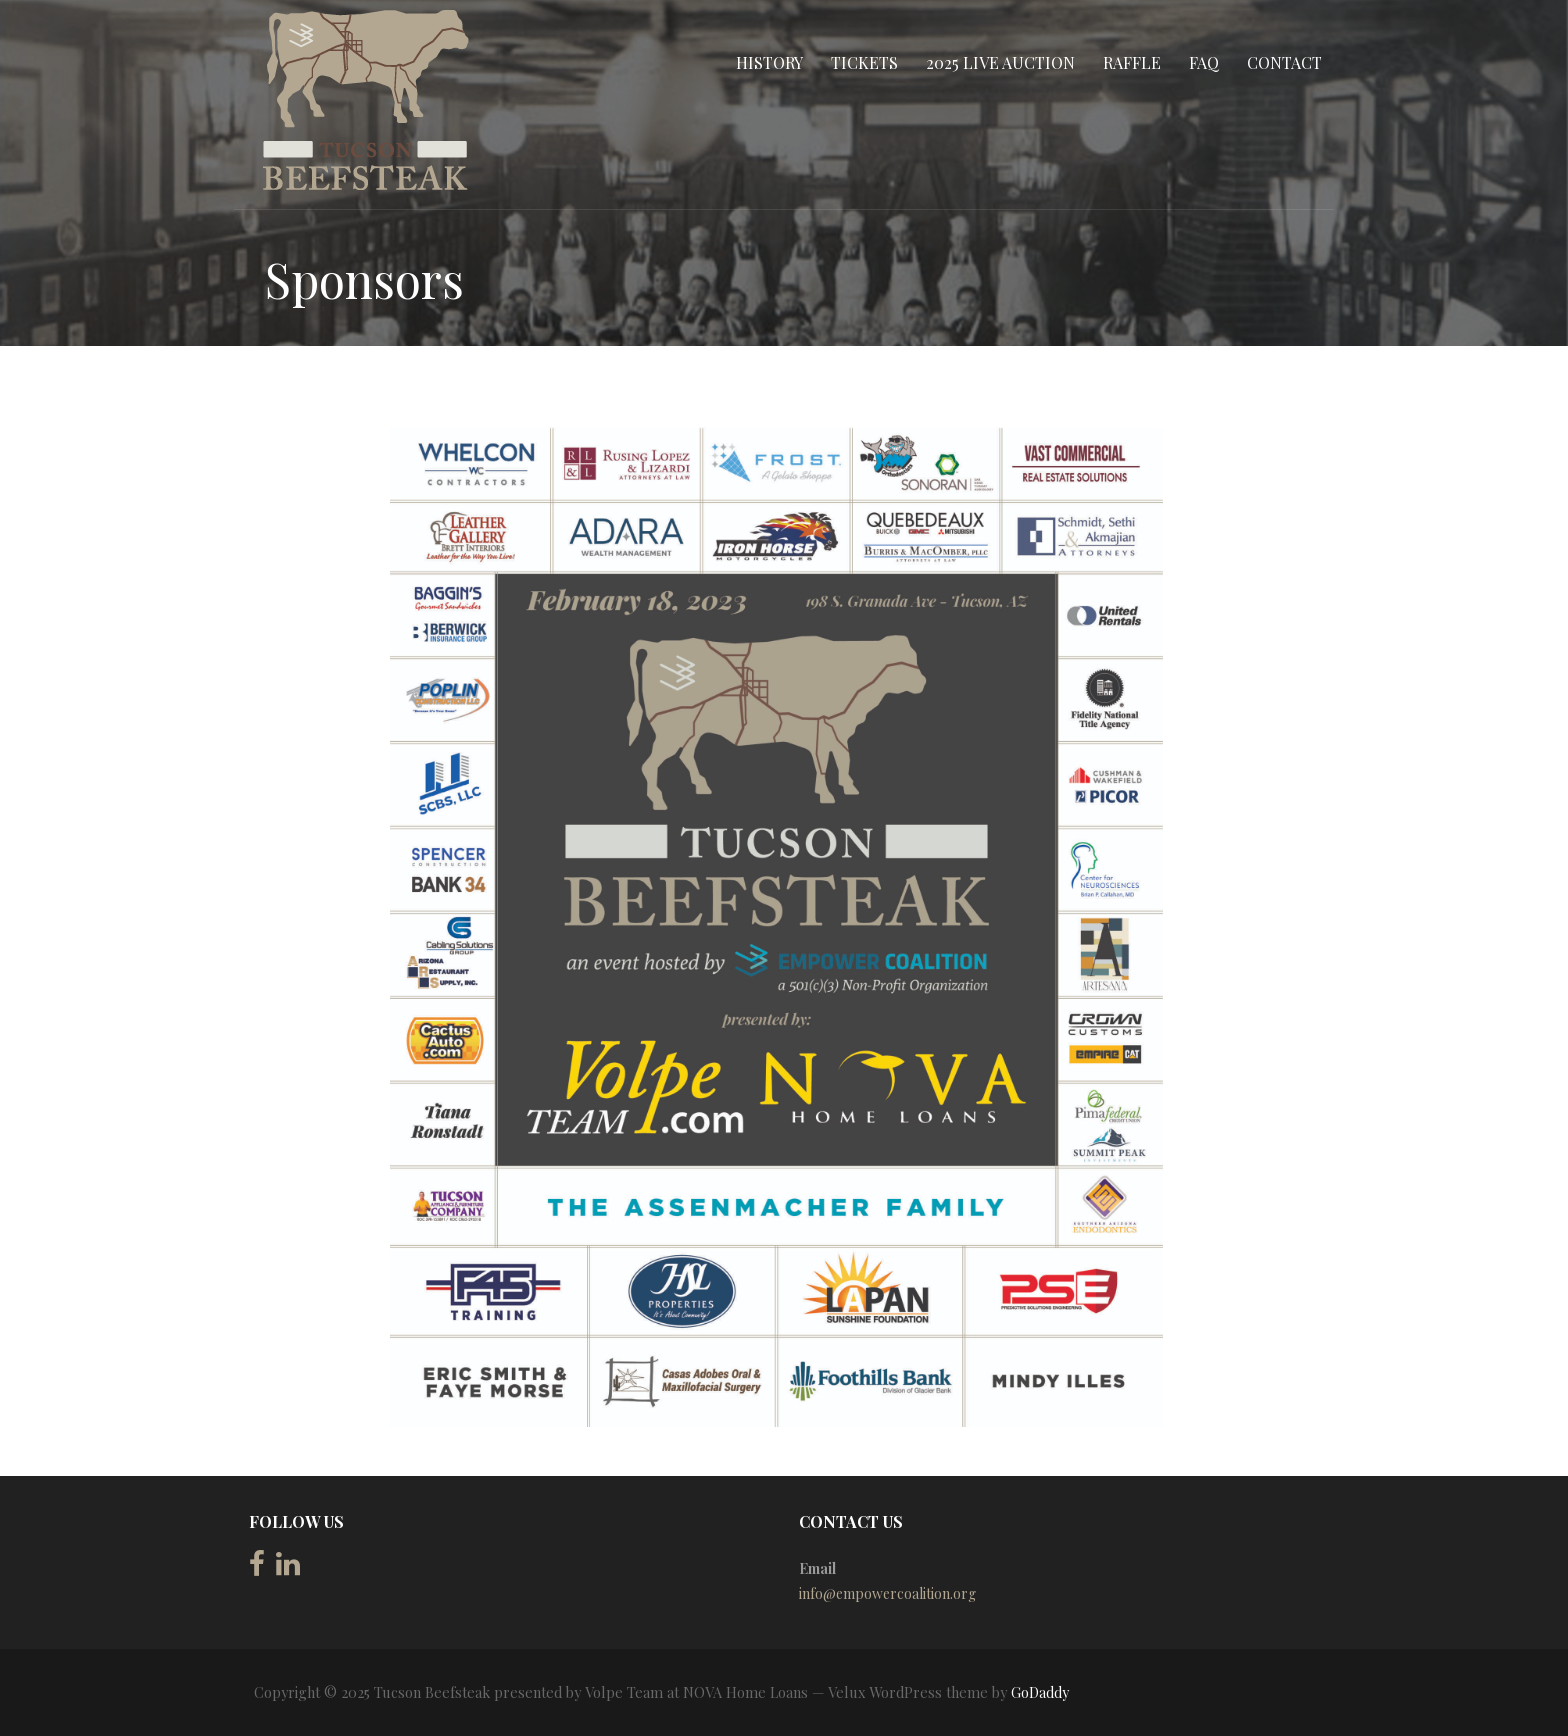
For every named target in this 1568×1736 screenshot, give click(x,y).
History (769, 62)
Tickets (864, 62)
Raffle (1132, 62)
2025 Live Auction (1000, 62)
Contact (1284, 62)
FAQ (1204, 62)
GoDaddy (1040, 1692)
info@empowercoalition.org (887, 1593)
